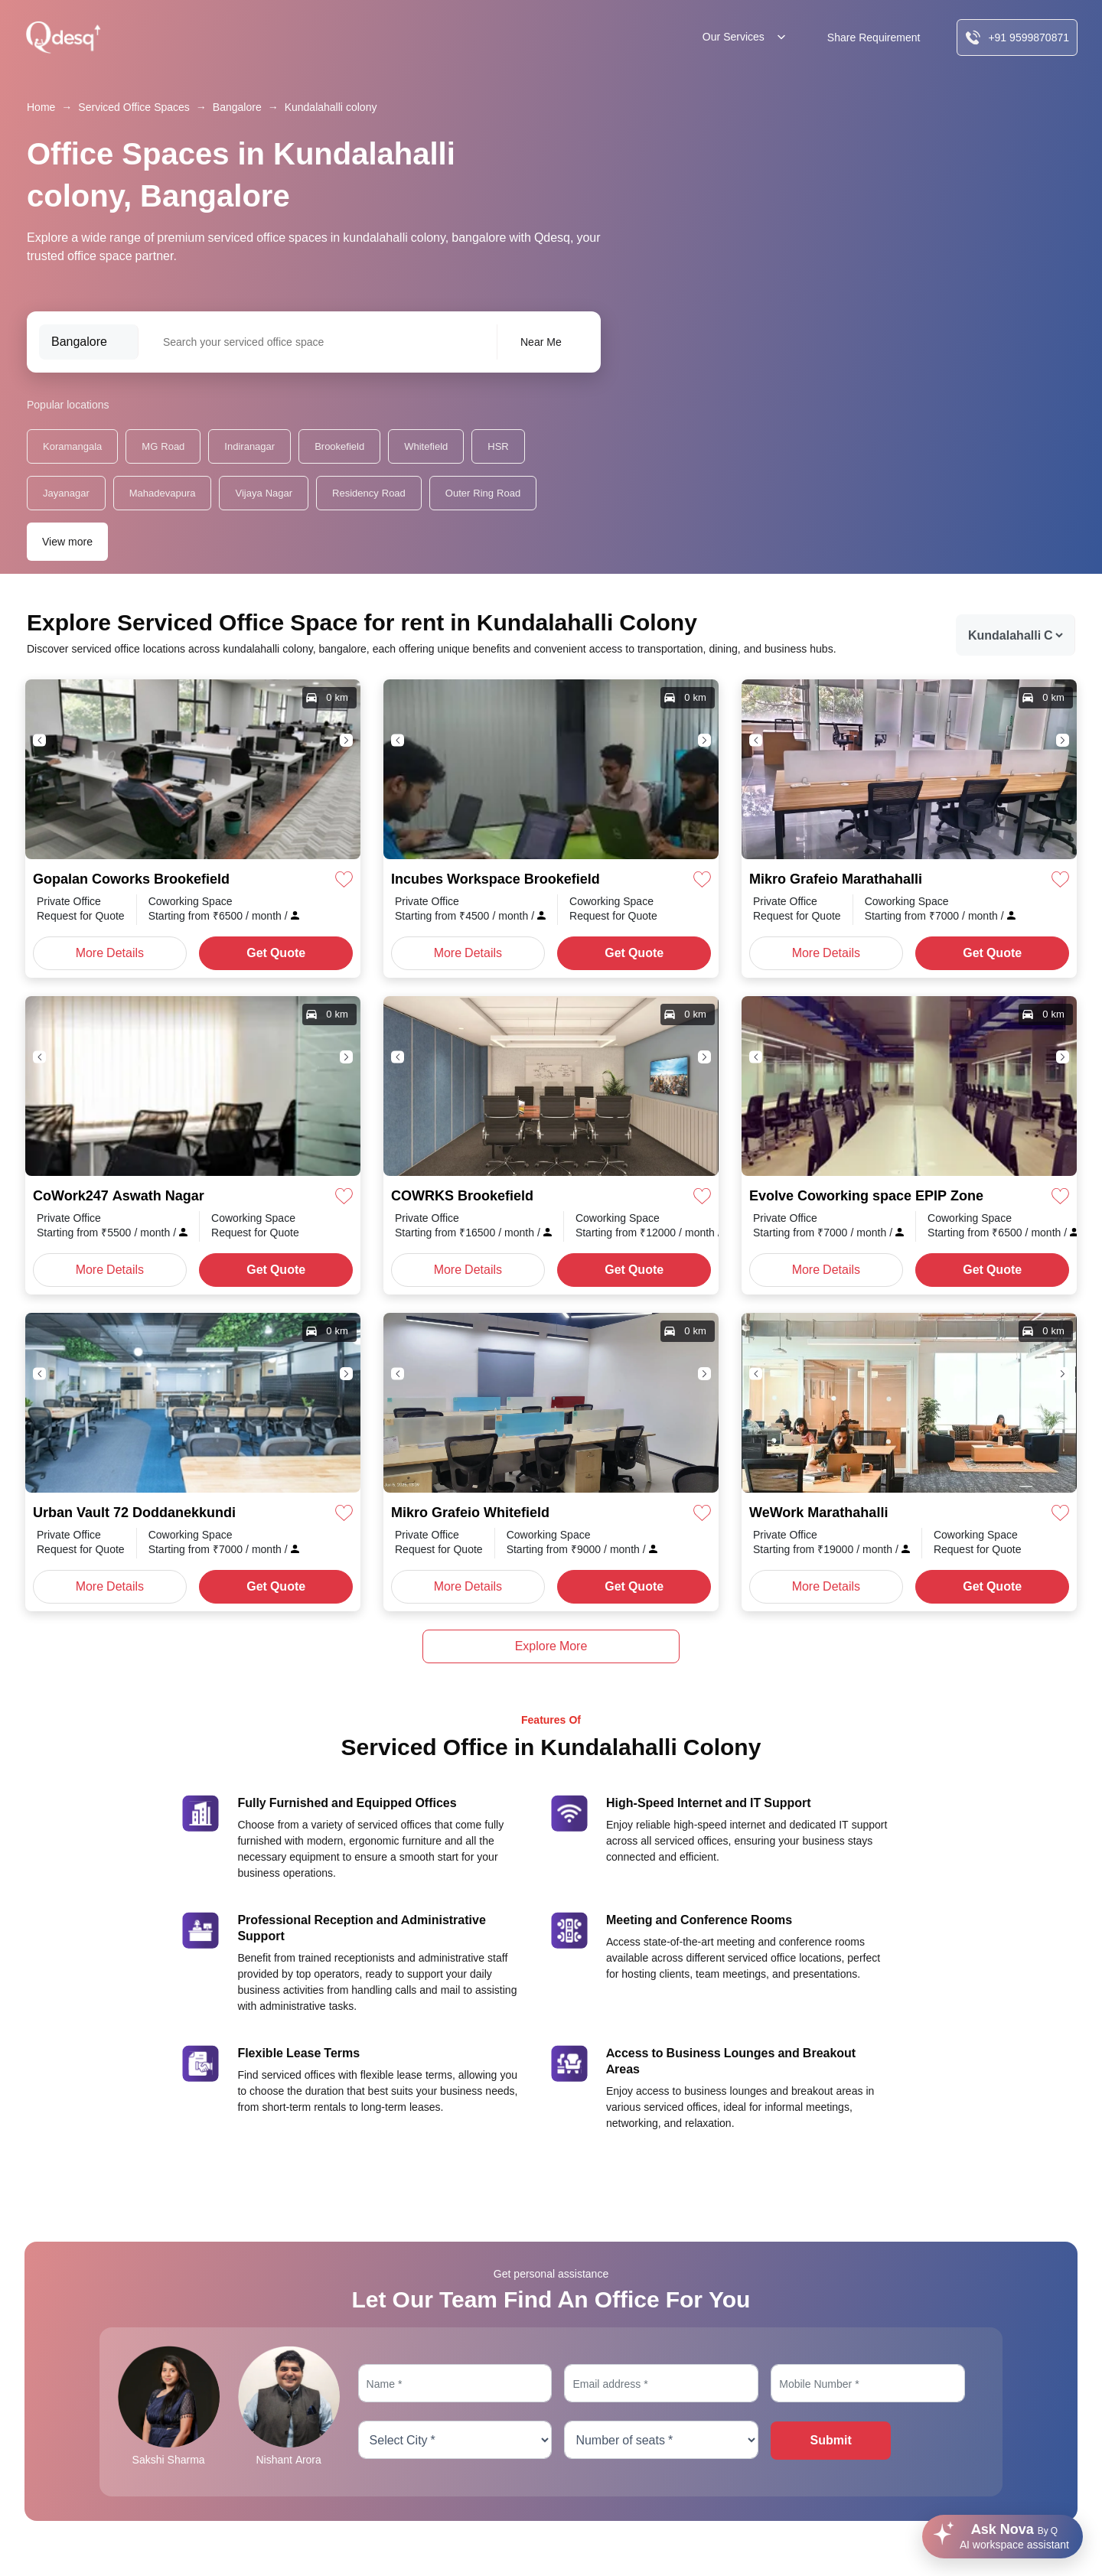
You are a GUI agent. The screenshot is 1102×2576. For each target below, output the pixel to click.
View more (67, 542)
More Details (110, 953)
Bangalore (237, 107)
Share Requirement (874, 37)
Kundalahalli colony (331, 107)
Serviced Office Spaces (133, 107)
